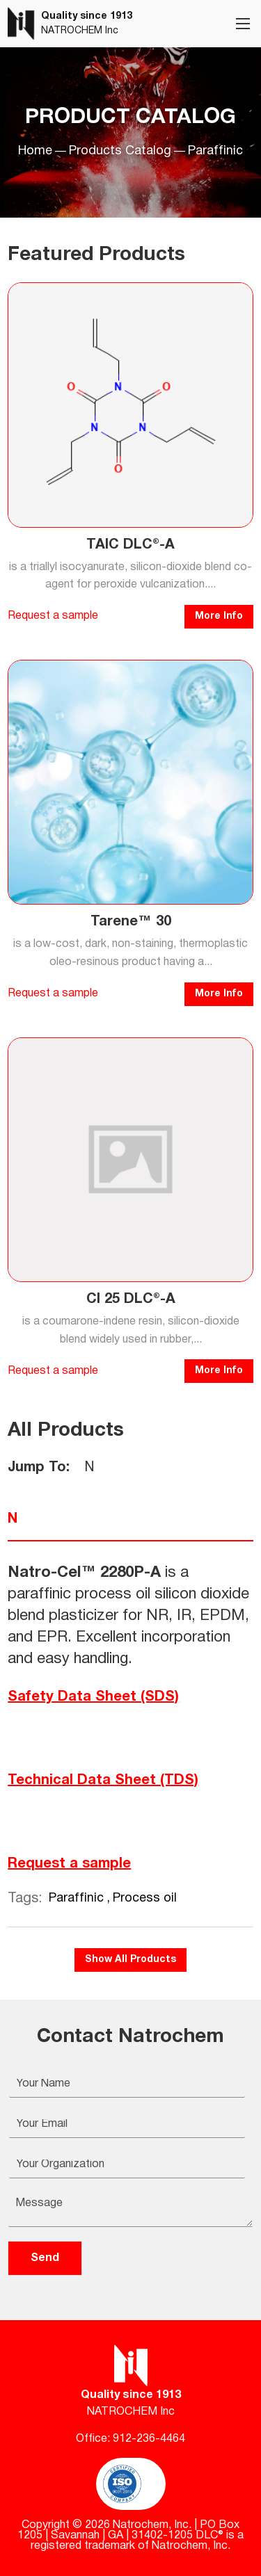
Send (45, 2258)
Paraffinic (78, 1898)
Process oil (145, 1898)
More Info (219, 616)
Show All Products (130, 1959)
